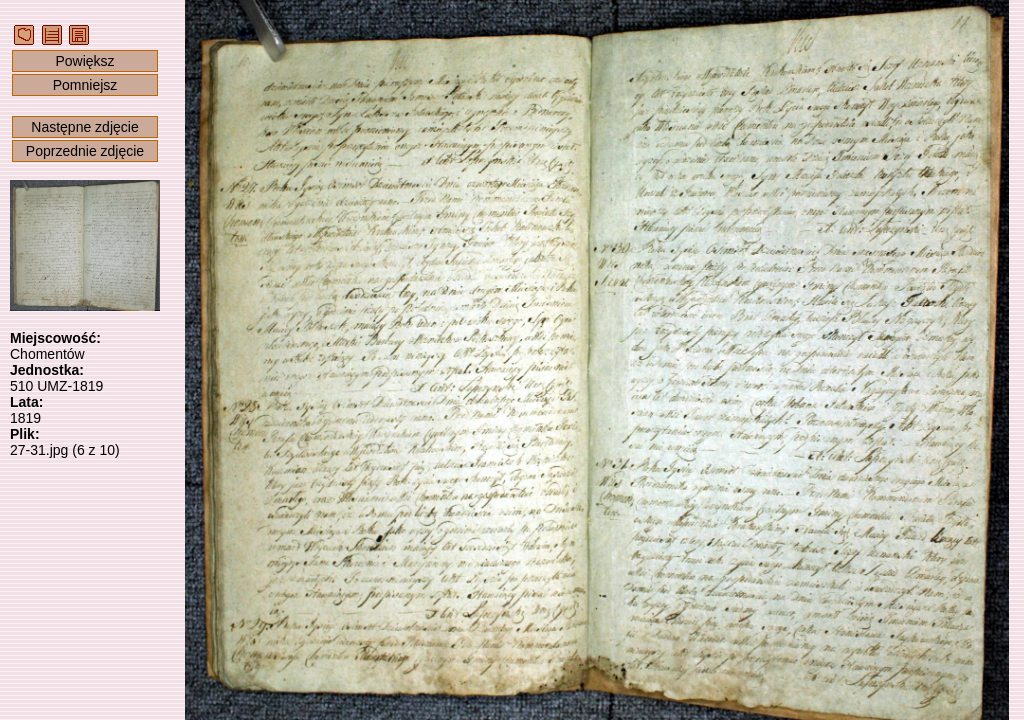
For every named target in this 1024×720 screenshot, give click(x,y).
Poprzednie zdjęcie (85, 151)
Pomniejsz (85, 85)
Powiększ (84, 61)
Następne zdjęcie (84, 127)
